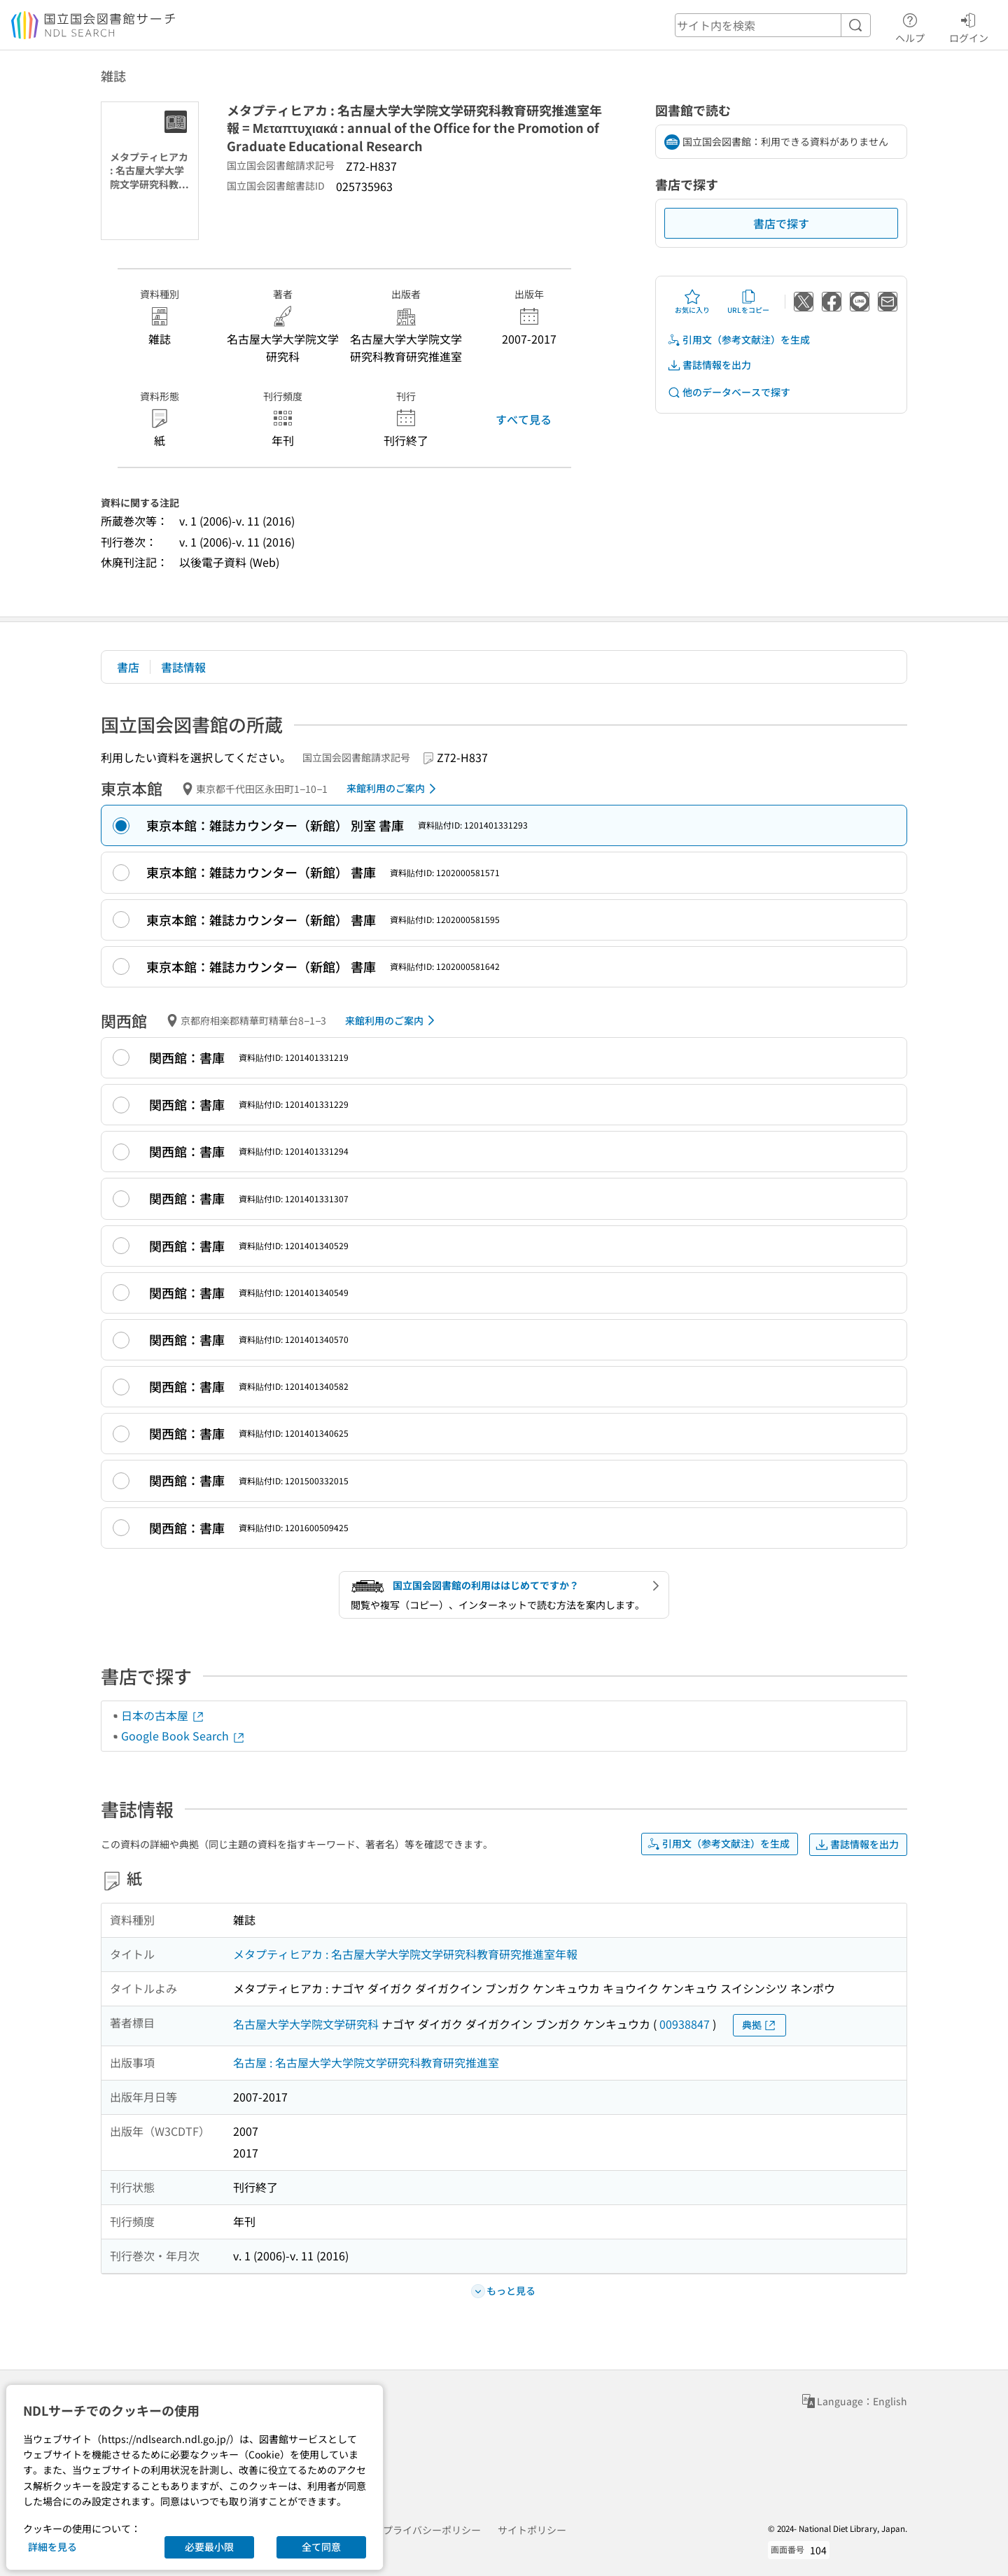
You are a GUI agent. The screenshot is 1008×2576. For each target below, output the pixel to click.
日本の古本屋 (163, 1715)
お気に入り (692, 301)
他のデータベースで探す (728, 392)
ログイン (968, 26)
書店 (128, 667)
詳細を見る (52, 2547)
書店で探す (781, 223)
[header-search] (773, 25)
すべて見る (524, 419)
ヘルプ (910, 26)
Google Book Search (183, 1735)
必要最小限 (209, 2547)
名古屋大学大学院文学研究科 (306, 2023)
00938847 (684, 2023)
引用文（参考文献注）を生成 (738, 339)
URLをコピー (748, 301)
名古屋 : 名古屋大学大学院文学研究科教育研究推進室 (366, 2062)
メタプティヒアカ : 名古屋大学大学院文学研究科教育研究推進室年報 (405, 1953)
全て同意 (321, 2547)
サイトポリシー (532, 2530)
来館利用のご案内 (393, 788)
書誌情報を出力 (709, 365)
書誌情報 (183, 667)
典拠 (759, 2025)
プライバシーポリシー (432, 2530)
